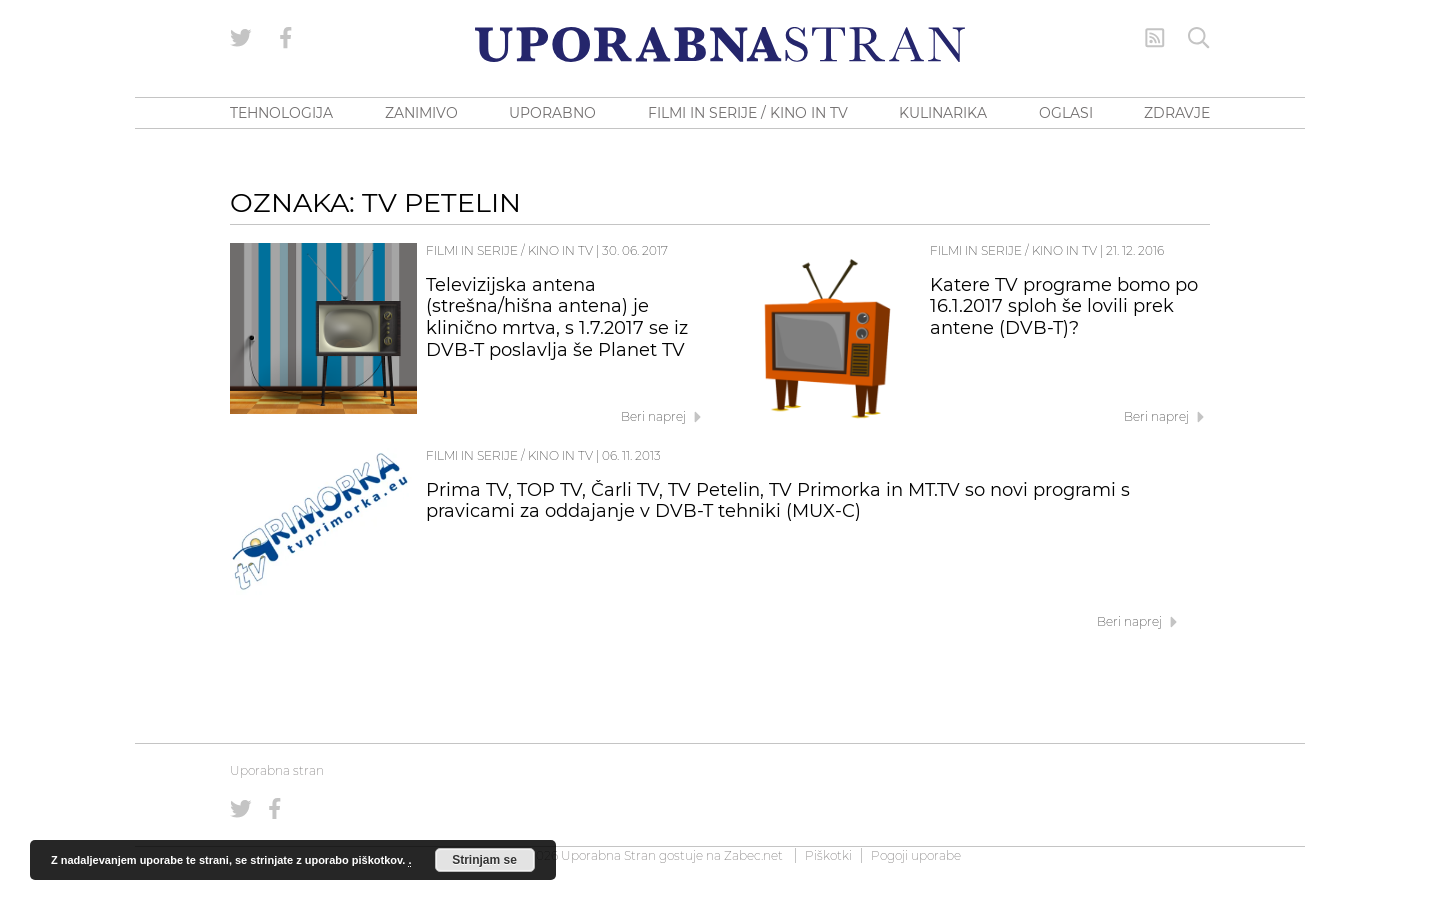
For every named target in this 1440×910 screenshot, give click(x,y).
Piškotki (828, 855)
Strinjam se (484, 860)
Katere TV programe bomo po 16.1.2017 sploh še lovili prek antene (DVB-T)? (1064, 307)
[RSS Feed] (1155, 38)
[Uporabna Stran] (720, 44)
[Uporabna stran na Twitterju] (241, 38)
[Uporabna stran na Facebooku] (286, 38)
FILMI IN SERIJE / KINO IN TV (748, 113)
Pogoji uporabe (916, 855)
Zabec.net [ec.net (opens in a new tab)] (753, 855)
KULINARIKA (943, 113)
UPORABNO (552, 113)
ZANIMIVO (421, 113)
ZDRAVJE (1177, 113)
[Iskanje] (1199, 38)
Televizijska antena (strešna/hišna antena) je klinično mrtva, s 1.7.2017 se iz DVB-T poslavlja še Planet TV (557, 317)
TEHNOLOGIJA (281, 113)
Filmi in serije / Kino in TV (509, 250)
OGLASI (1066, 113)
